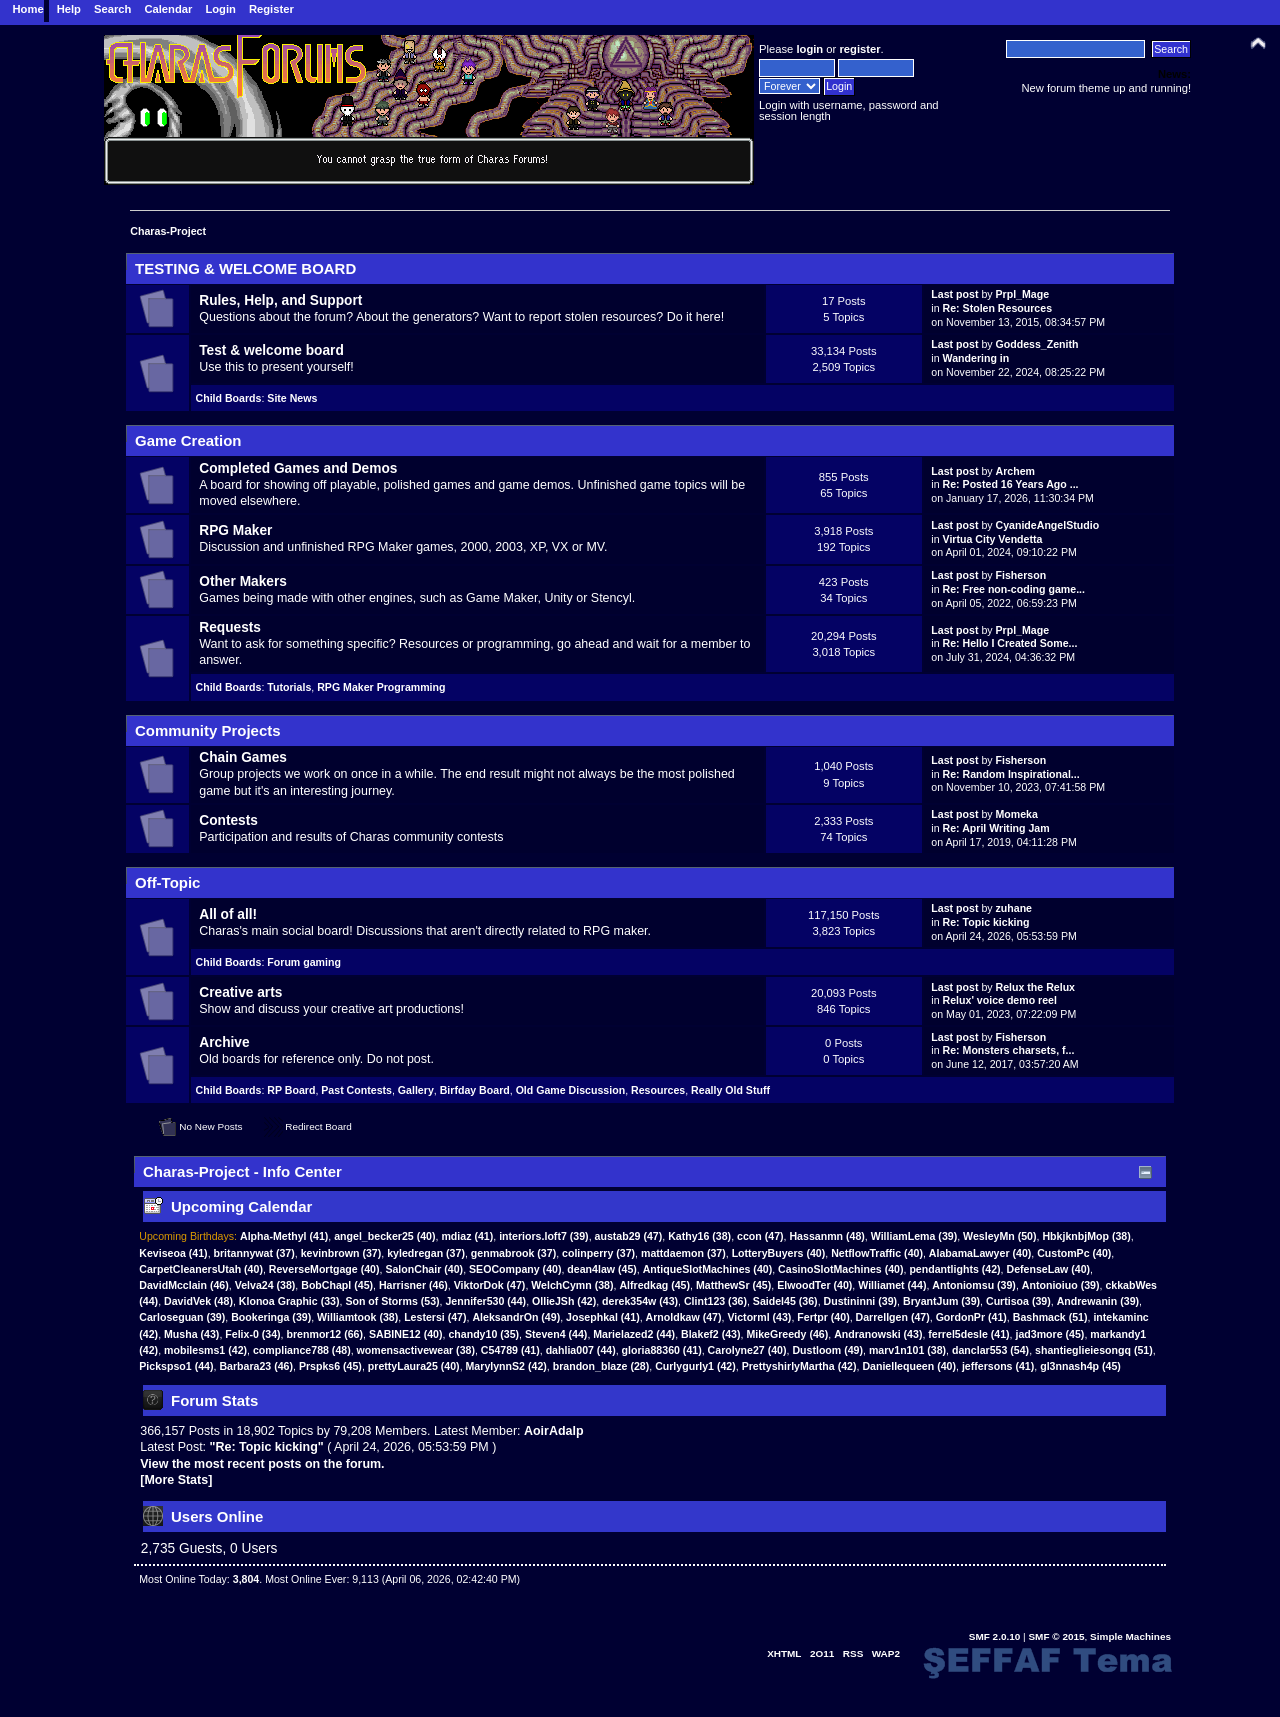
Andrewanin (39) (1098, 1301)
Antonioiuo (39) (1061, 1285)
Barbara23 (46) (256, 1366)
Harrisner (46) (413, 1285)
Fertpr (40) (823, 1317)
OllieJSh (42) (564, 1301)
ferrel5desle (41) (968, 1334)
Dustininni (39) (861, 1301)
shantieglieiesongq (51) (1094, 1350)
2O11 (822, 1653)
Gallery (416, 1090)
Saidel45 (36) (785, 1301)
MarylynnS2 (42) (506, 1366)
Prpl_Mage (1023, 294)
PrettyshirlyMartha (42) (799, 1366)
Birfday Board (475, 1090)
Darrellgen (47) (893, 1317)
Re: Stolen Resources (998, 308)
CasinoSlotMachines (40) (840, 1269)
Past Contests (356, 1090)
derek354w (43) (640, 1301)
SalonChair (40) (424, 1269)
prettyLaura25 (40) (414, 1366)
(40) (384, 1236)
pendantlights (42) (954, 1269)
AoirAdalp (554, 1431)
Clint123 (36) (715, 1301)
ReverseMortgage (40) (324, 1269)
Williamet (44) (892, 1285)
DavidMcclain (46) (184, 1285)
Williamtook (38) (357, 1317)
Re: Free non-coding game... (1014, 589)
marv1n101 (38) (907, 1350)
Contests (228, 820)
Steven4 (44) (556, 1334)
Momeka (1017, 814)
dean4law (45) (601, 1269)
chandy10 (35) (483, 1334)
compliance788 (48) (302, 1350)
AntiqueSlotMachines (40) (708, 1269)
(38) (699, 1236)
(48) (826, 1236)
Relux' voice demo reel (1000, 1000)
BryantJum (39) (941, 1301)
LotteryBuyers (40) (779, 1253)
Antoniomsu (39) (974, 1285)
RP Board (291, 1090)
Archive (224, 1042)
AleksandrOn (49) (516, 1317)
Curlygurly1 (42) (695, 1366)
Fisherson (1021, 575)
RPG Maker (235, 530)
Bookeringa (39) (271, 1317)
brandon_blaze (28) (601, 1366)
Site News (292, 398)
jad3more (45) (1049, 1334)
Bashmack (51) (1050, 1317)
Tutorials (289, 687)
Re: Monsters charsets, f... (1009, 1050)
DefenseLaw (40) (1049, 1269)
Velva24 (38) (265, 1285)
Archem (1015, 471)
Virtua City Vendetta (993, 539)
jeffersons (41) (998, 1366)
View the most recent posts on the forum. (262, 1464)
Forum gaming (304, 962)
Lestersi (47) (435, 1317)
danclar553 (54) (990, 1350)
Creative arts (240, 992)
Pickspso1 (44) (176, 1366)
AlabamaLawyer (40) (980, 1253)
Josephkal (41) (603, 1317)
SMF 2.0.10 (995, 1636)
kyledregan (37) (426, 1253)
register (859, 49)
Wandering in (976, 358)
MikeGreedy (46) (787, 1334)
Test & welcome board (271, 350)
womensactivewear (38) (416, 1350)
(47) (629, 1236)
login (809, 49)
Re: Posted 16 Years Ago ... (1011, 484)
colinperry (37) (598, 1253)
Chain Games (243, 757)
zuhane (1014, 908)
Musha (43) (191, 1334)
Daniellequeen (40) (909, 1366)
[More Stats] (176, 1480)
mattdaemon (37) (683, 1253)
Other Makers (243, 581)
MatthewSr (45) (733, 1285)
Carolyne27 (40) (747, 1350)
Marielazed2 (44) (634, 1334)
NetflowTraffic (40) (877, 1253)
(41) (284, 1236)
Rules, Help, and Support (280, 300)
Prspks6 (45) (330, 1366)
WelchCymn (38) (572, 1285)
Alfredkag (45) (654, 1285)
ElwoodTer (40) (814, 1285)
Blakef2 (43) (710, 1334)
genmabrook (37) (513, 1253)
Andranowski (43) (878, 1334)
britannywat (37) (254, 1253)
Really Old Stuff (730, 1090)
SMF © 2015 (1056, 1636)
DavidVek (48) (198, 1301)
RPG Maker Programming (381, 687)
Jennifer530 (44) (485, 1301)
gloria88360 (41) (662, 1350)
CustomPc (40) (1074, 1253)
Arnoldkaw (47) (684, 1317)
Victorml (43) (759, 1317)
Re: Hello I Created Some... (1010, 643)
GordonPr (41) (971, 1317)
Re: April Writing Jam (996, 828)
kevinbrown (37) (341, 1253)
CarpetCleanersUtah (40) (201, 1269)
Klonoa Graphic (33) (289, 1301)
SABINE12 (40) (406, 1334)
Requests (230, 627)
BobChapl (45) (337, 1285)
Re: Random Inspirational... (1011, 774)
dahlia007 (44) (581, 1350)
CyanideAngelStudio (1048, 525)
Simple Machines (1130, 1636)
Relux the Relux (1035, 987)
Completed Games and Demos (298, 468)
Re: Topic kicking (986, 922)
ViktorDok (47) (490, 1285)
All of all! (228, 914)
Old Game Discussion (571, 1090)
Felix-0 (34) (252, 1334)
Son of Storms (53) (392, 1301)
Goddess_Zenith (1037, 344)
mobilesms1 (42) (205, 1350)
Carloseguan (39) (182, 1317)
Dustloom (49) (827, 1350)
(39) (544, 1236)
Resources (658, 1090)
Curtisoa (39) (1018, 1301)
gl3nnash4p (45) (1080, 1366)
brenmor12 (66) (325, 1334)
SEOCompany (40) (515, 1269)
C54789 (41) (510, 1350)
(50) (999, 1236)
